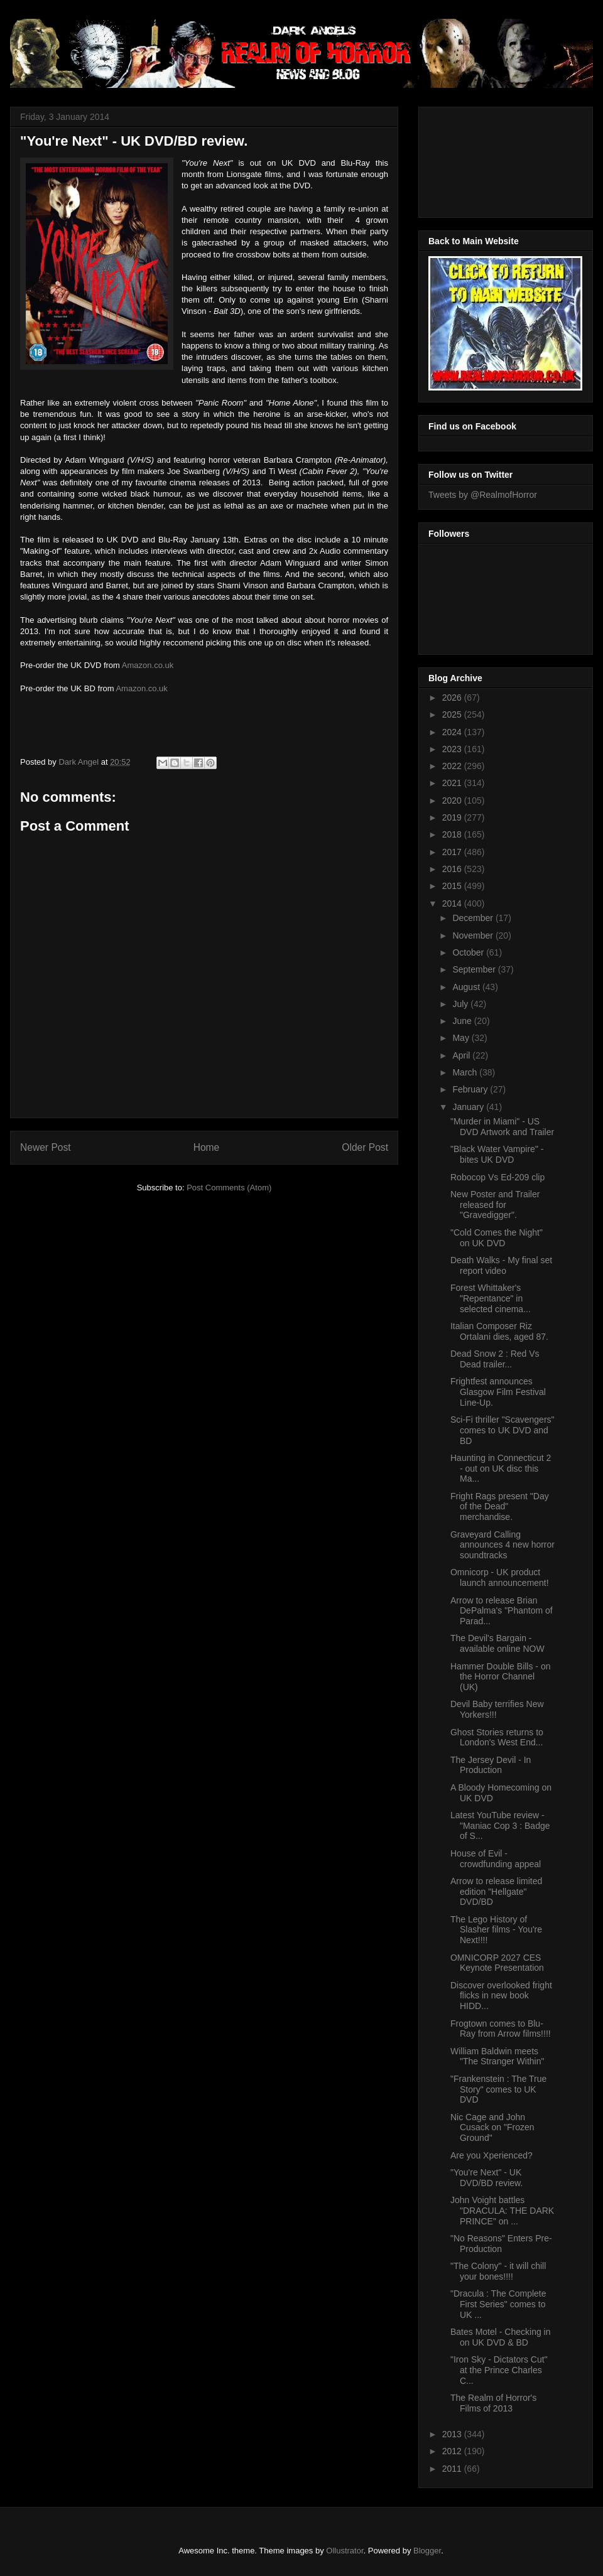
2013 (453, 2434)
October (469, 952)
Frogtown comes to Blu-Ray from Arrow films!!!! (500, 2028)
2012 (453, 2451)
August (467, 987)
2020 (453, 800)
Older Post (365, 1147)
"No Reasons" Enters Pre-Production (501, 2243)
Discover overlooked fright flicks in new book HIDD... (501, 1996)
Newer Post (45, 1147)
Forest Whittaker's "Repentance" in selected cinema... (490, 1298)
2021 (453, 783)
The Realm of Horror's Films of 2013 (493, 2403)
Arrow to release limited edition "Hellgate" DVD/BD (496, 1891)
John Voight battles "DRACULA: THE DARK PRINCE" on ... (502, 2210)
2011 (453, 2469)
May (461, 1038)
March (465, 1072)
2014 (453, 903)
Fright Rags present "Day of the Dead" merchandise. (499, 1506)
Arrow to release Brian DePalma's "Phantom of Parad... (501, 1611)
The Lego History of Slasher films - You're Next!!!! (496, 1930)
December (473, 918)
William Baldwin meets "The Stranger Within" (497, 2056)
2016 (453, 869)
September (474, 969)
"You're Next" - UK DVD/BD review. (486, 2177)
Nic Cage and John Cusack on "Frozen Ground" (492, 2127)
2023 (453, 749)
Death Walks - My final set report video (501, 1265)
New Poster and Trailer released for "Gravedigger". (495, 1205)
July (461, 1004)
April (462, 1055)
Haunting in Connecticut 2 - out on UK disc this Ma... (500, 1468)
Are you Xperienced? (491, 2155)
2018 (453, 834)
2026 (453, 698)
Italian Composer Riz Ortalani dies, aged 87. (499, 1331)
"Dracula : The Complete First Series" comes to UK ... (498, 2304)
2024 (453, 732)
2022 (453, 766)
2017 (453, 852)
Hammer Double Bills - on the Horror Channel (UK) (500, 1677)
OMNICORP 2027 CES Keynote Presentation (497, 1963)
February (471, 1089)
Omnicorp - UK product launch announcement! (499, 1577)
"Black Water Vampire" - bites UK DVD (496, 1154)
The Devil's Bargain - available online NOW (497, 1643)
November (473, 935)
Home (206, 1147)
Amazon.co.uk (147, 665)
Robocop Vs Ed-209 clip (497, 1177)
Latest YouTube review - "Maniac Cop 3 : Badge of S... (500, 1825)
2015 (453, 886)
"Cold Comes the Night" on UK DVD (496, 1237)
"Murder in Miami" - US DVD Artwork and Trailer (502, 1126)
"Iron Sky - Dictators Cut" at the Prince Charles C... (499, 2370)
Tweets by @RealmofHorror (482, 495)
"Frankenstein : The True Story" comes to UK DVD (498, 2089)
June (463, 1021)
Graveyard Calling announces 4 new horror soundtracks (502, 1545)
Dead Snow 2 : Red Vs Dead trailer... (495, 1359)
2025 (453, 714)
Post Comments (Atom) (229, 1187)
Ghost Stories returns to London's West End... (496, 1737)
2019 (453, 817)
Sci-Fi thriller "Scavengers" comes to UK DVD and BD (502, 1430)
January (469, 1107)
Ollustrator (344, 2550)
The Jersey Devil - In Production (490, 1765)
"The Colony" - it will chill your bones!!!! (498, 2271)
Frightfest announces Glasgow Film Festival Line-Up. (498, 1392)
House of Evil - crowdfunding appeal (495, 1858)
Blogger (427, 2550)
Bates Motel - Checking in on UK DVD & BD (500, 2337)
